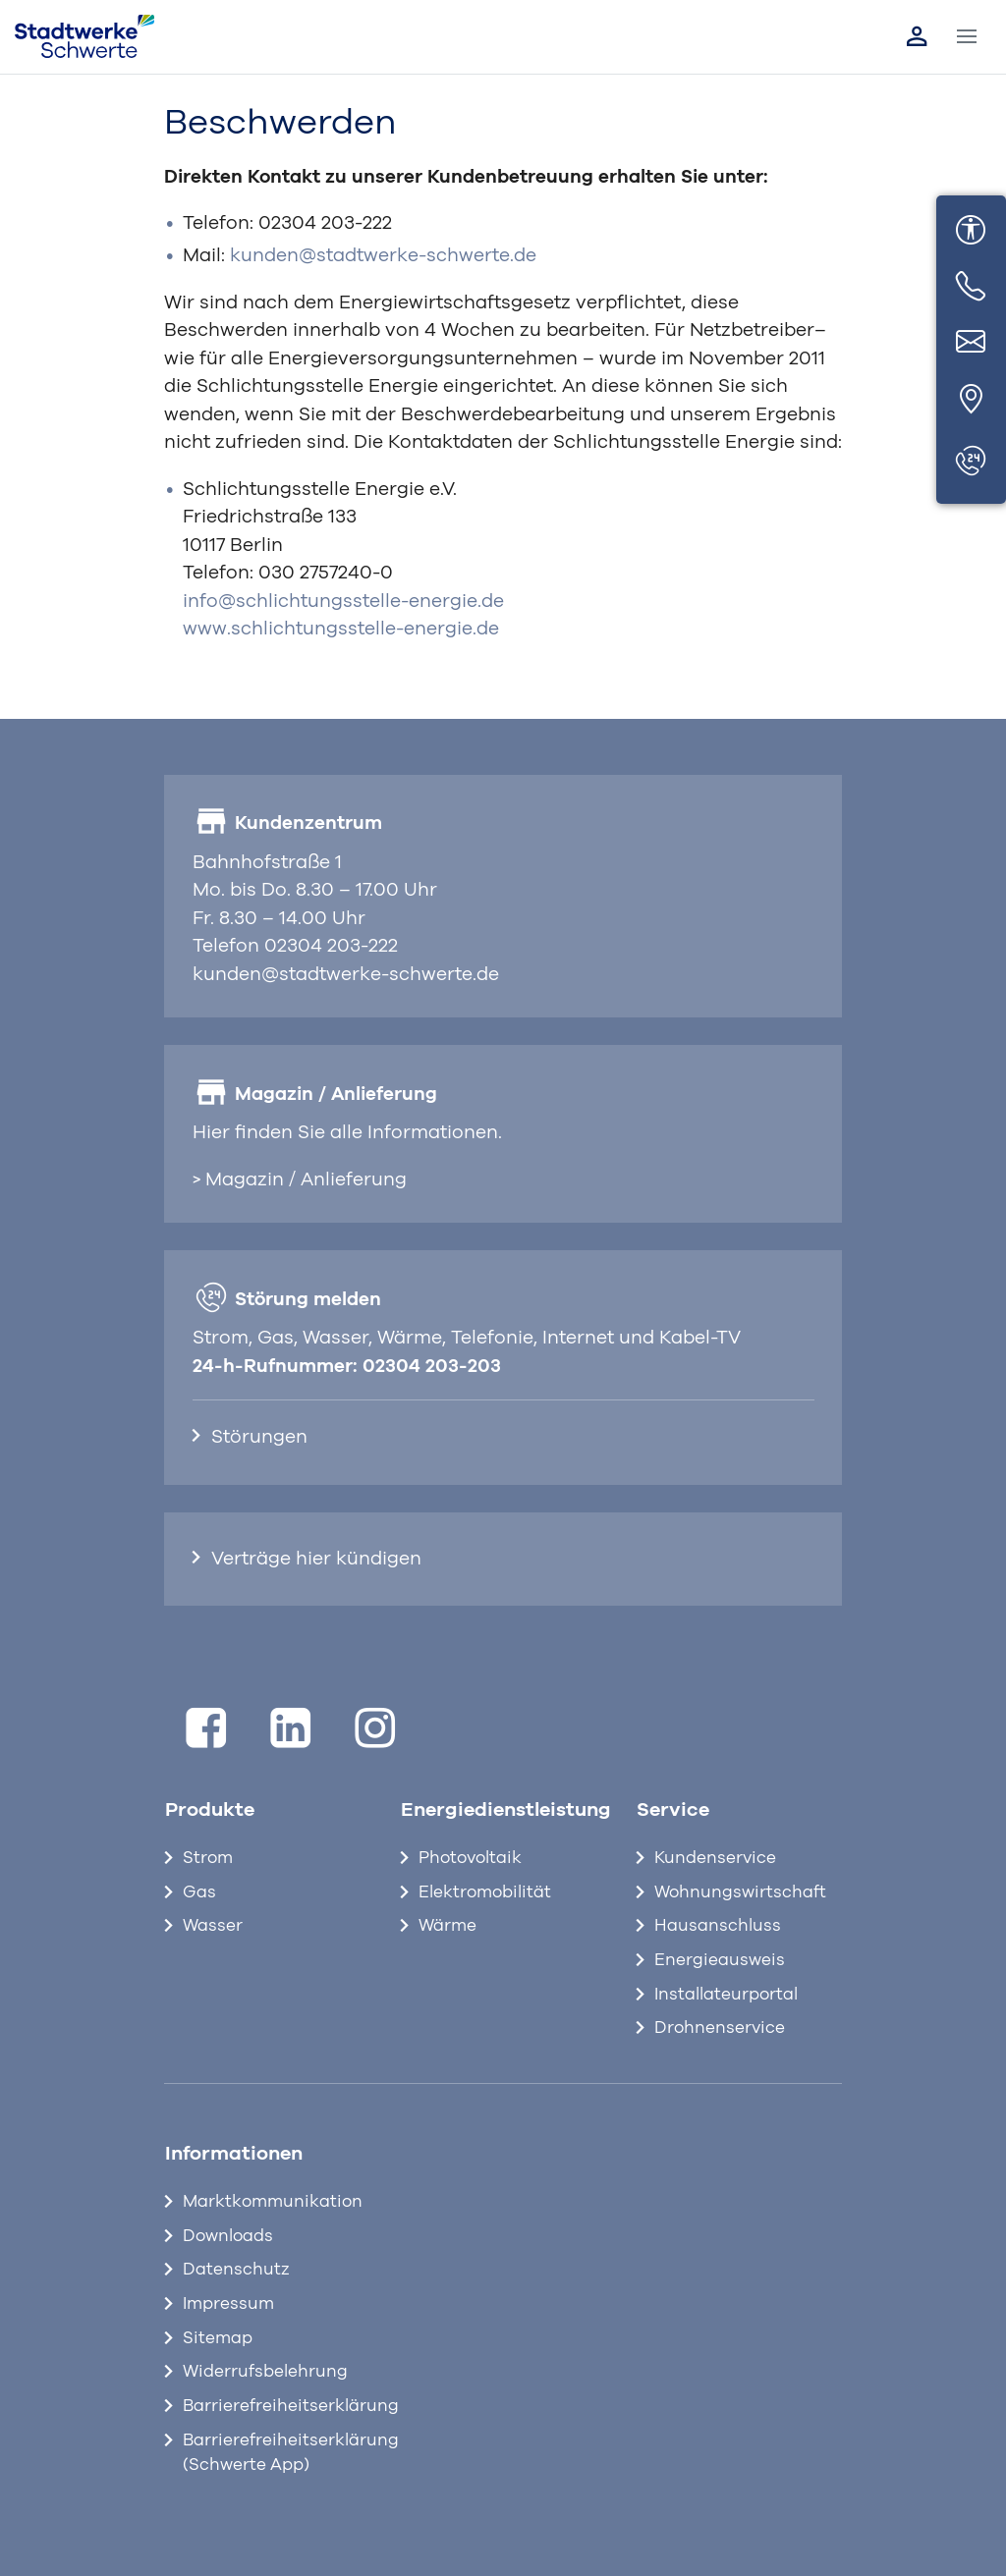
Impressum (228, 2304)
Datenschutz (236, 2269)
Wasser (213, 1926)
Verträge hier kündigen (316, 1559)
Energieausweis (719, 1960)
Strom (208, 1858)
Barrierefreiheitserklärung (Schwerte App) (276, 2453)
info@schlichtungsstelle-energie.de (343, 601)
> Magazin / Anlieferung (300, 1180)
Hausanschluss (717, 1926)
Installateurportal (726, 1994)
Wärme (447, 1926)
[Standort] (971, 400)
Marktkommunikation (273, 2202)
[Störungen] (971, 462)
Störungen (259, 1437)
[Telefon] (971, 287)
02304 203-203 (432, 1366)
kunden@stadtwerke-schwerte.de (383, 256)
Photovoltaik (470, 1858)
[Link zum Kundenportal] (916, 36)
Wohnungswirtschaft (740, 1892)
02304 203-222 (325, 223)
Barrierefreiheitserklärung (276, 2406)
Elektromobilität (485, 1892)
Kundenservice (715, 1858)
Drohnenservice (719, 2028)
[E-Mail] (971, 344)
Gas (199, 1892)
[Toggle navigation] (967, 37)
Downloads (228, 2236)
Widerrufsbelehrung (265, 2372)
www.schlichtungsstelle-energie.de (341, 629)
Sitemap (217, 2338)
